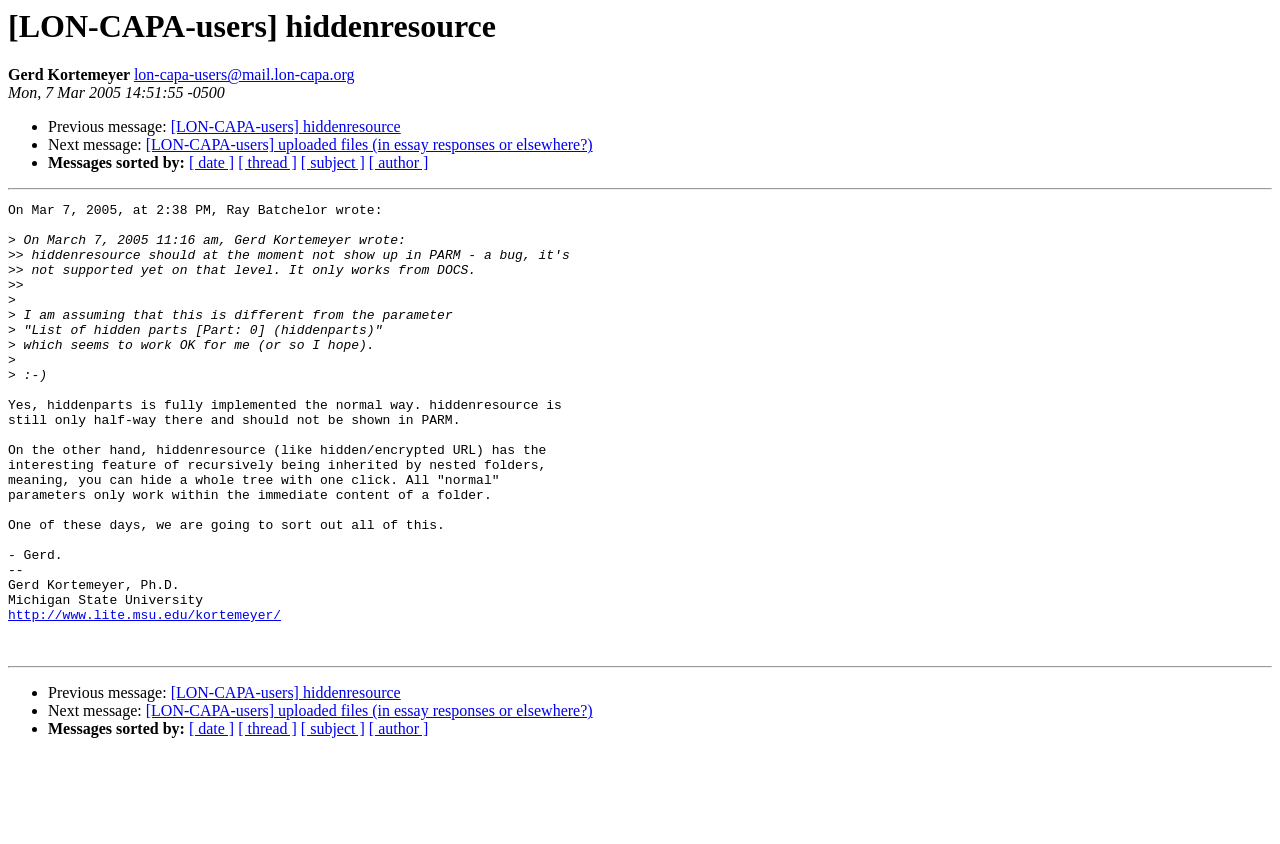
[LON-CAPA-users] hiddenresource (286, 126)
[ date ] (211, 162)
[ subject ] (333, 162)
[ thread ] (267, 162)
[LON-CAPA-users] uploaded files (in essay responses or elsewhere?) (369, 144)
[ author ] (399, 162)
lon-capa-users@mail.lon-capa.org (244, 74)
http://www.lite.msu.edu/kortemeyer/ (144, 698)
